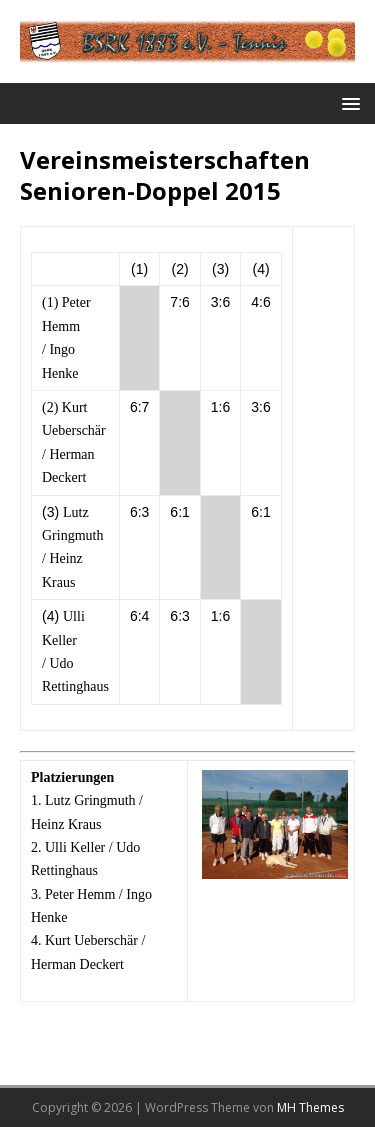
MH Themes (310, 1107)
